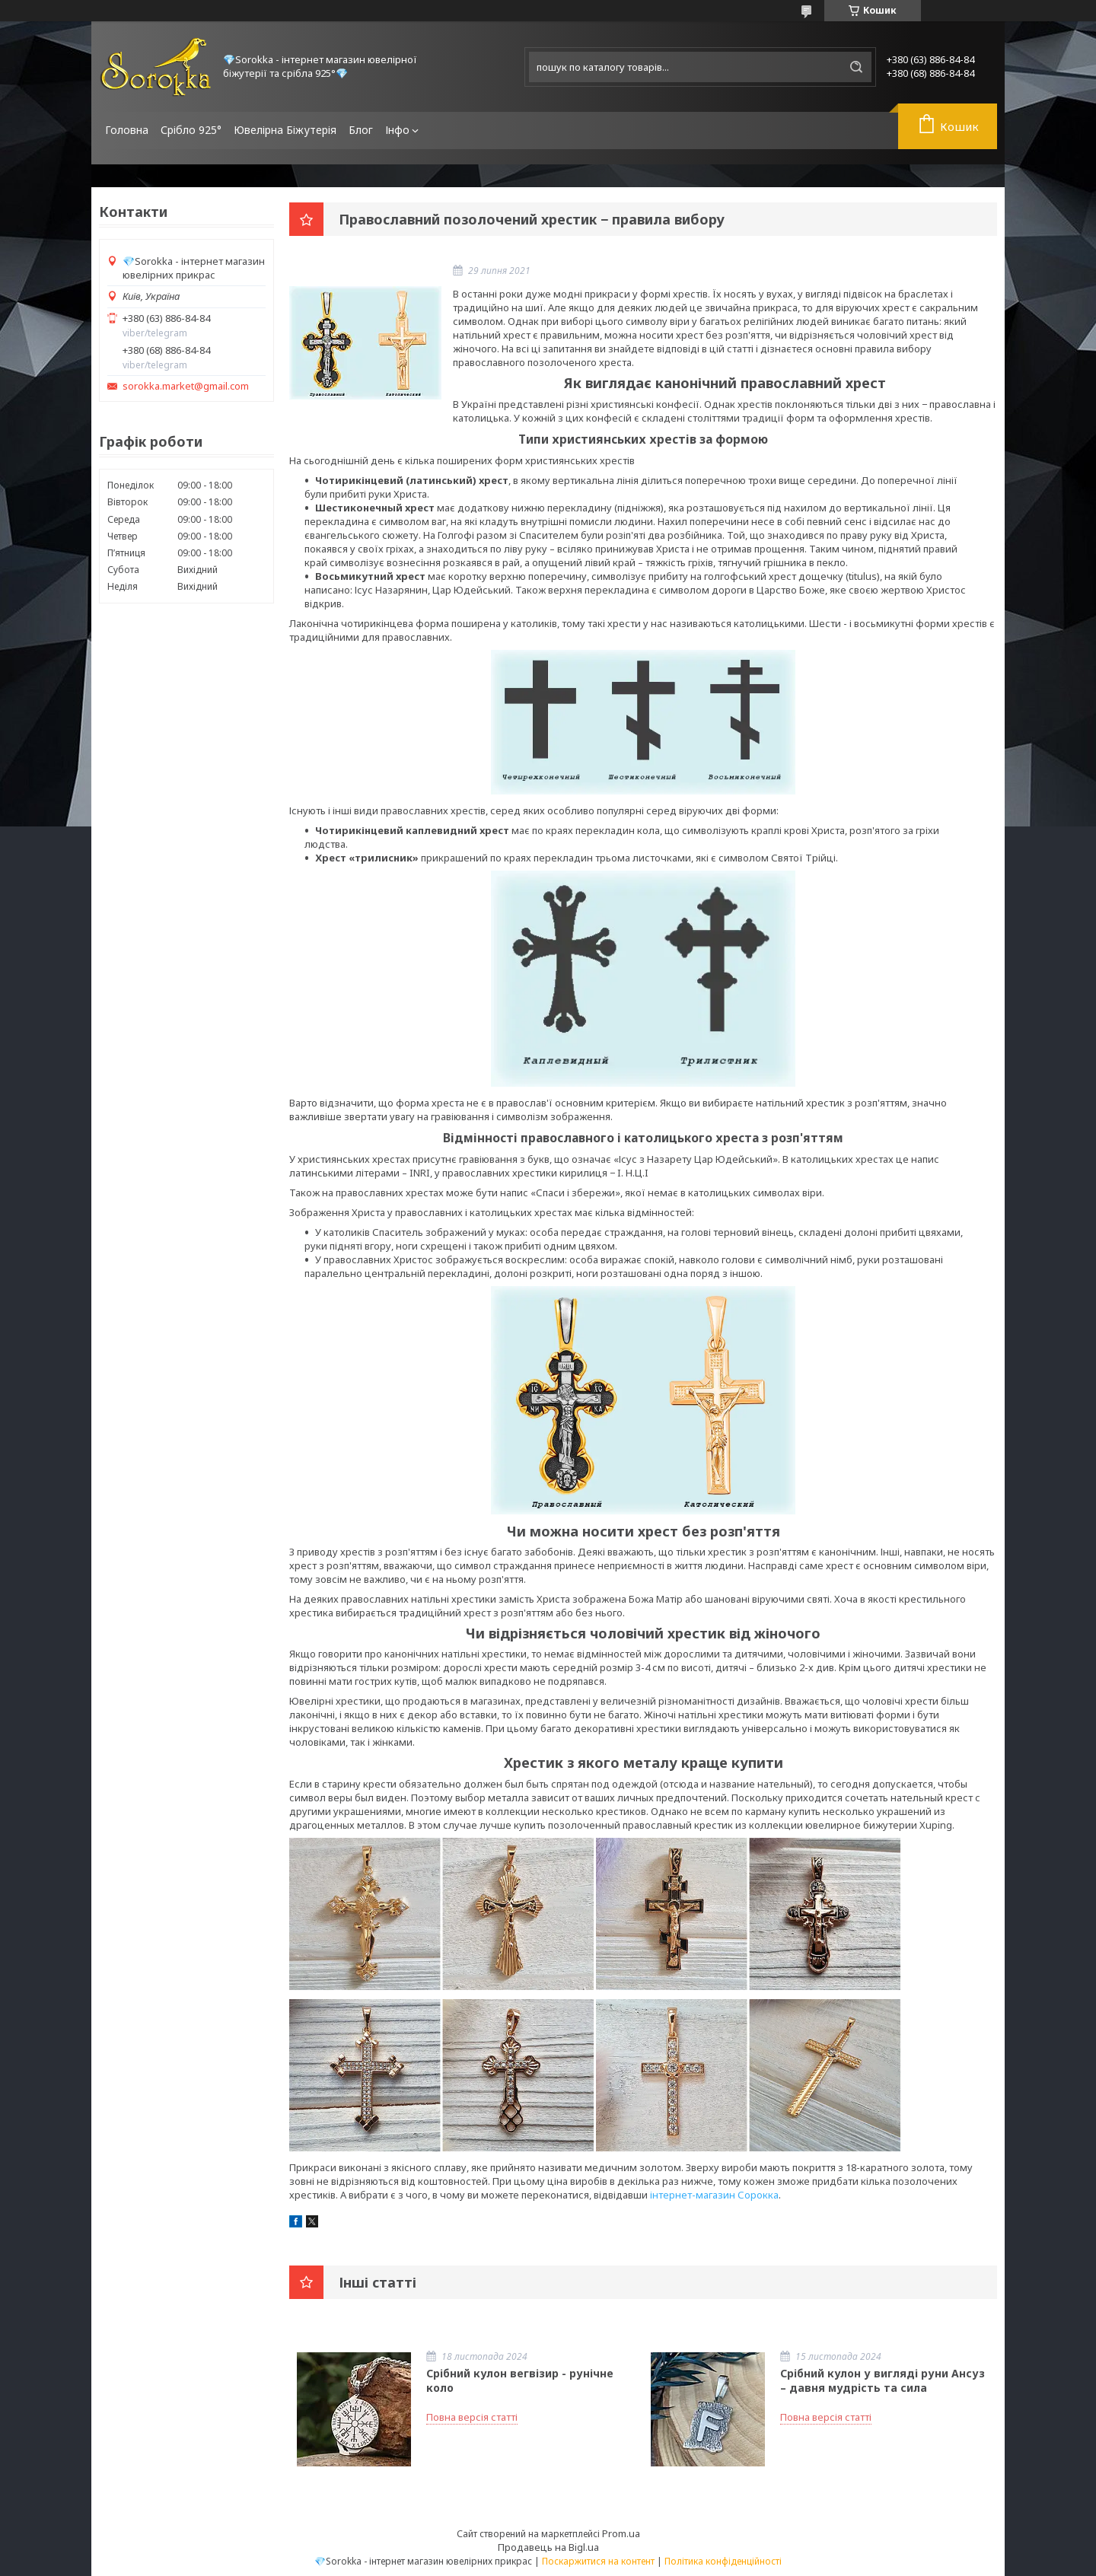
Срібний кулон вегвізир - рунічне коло (519, 2380)
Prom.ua (621, 2533)
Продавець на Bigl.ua (548, 2547)
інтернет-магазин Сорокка (714, 2195)
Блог (361, 130)
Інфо (397, 130)
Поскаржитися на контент (598, 2561)
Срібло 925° (191, 130)
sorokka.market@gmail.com (186, 386)
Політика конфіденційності (723, 2561)
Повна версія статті (472, 2417)
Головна (126, 130)
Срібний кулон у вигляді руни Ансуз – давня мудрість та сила (882, 2380)
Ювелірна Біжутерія (285, 130)
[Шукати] (856, 67)
